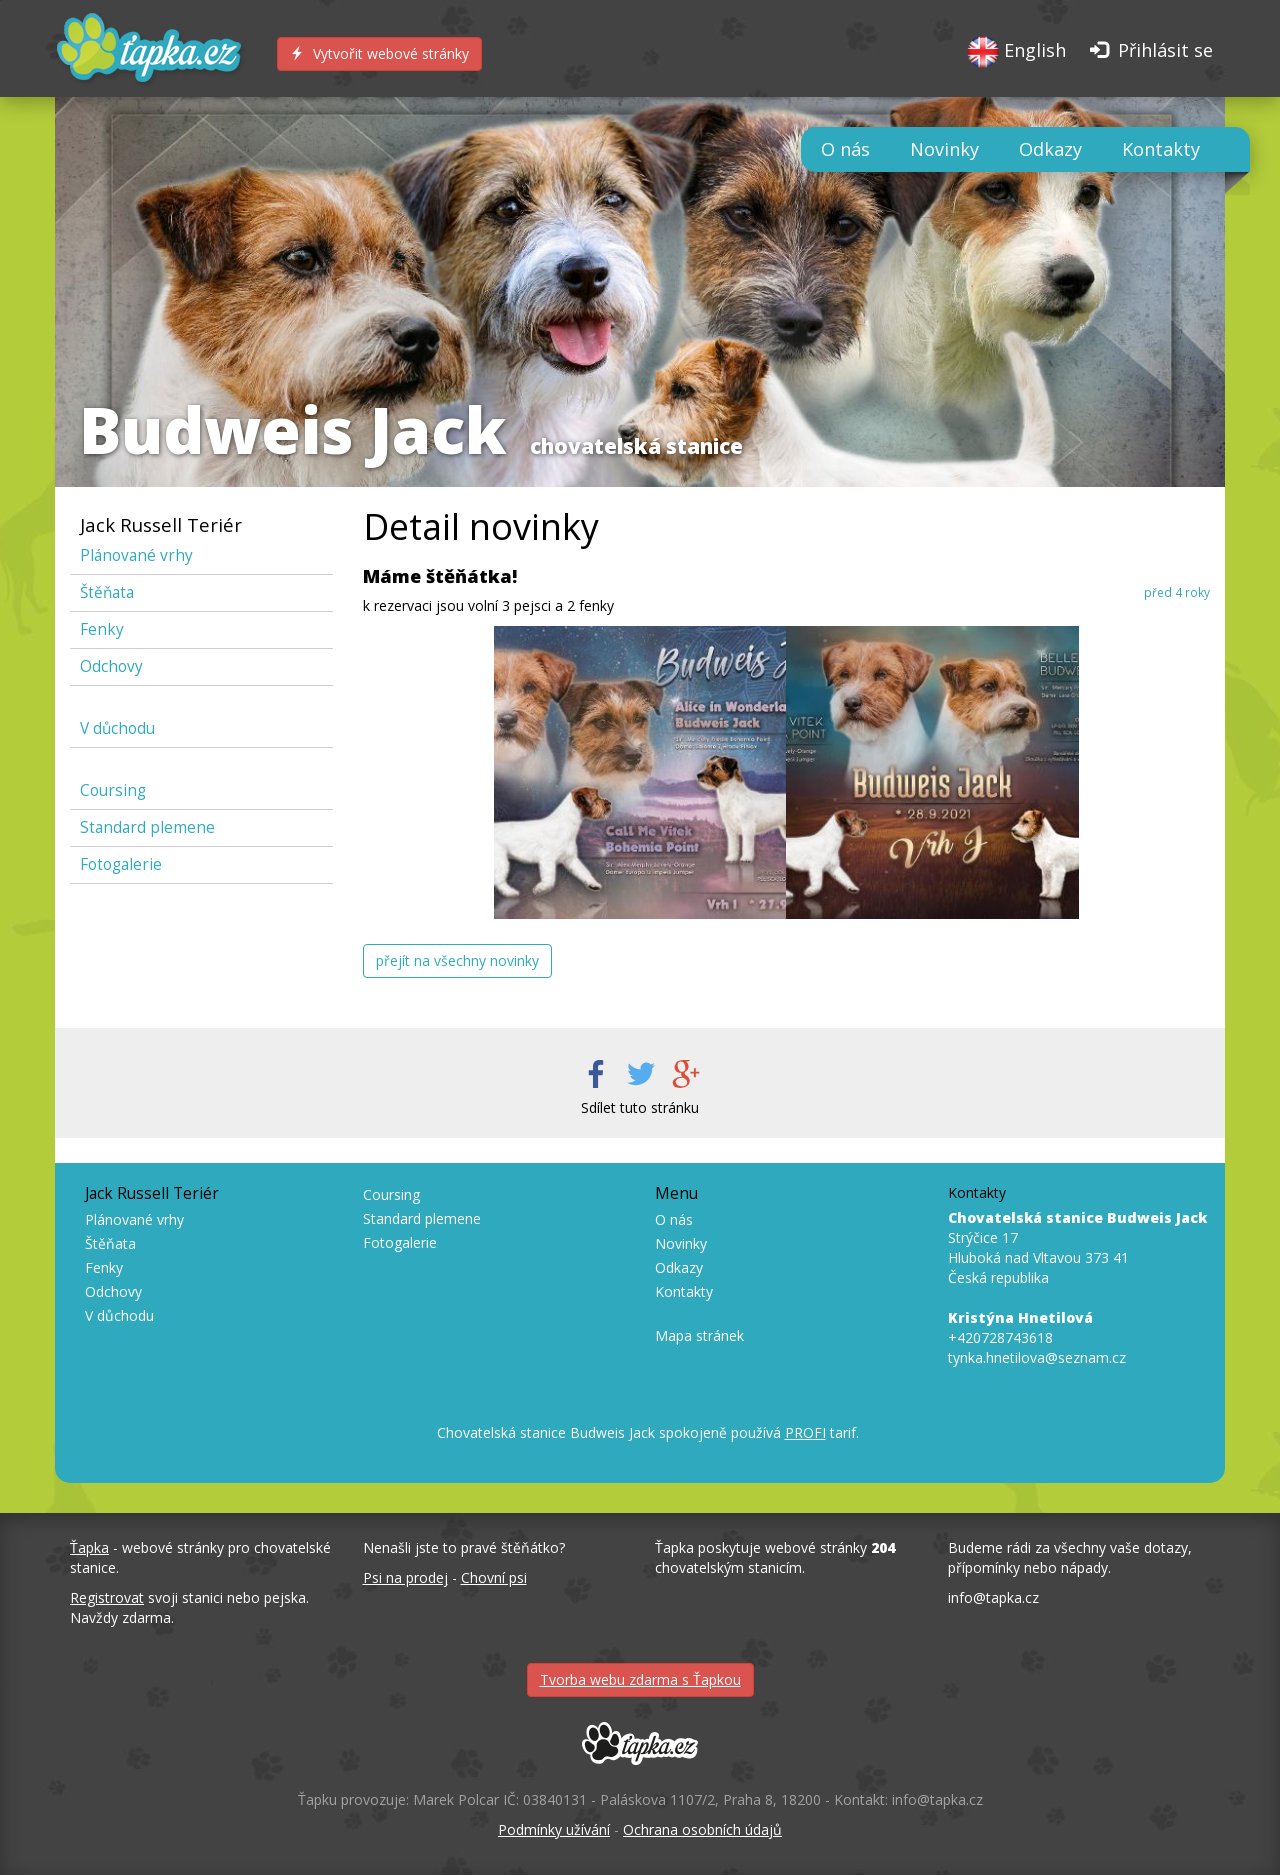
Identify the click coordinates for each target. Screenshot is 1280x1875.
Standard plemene (147, 827)
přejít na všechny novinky (457, 960)
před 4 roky (1177, 592)
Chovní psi (494, 1577)
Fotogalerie (121, 864)
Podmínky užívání (554, 1829)
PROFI (805, 1432)
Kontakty (1161, 149)
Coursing (113, 790)
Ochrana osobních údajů (702, 1829)
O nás (845, 149)
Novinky (944, 149)
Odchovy (111, 666)
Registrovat (107, 1597)
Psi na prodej (405, 1577)
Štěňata (107, 592)
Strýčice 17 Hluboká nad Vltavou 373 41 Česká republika (1077, 1247)
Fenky (102, 629)
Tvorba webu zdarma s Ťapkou (640, 1679)
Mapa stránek (699, 1335)
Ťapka (89, 1547)
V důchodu (117, 728)
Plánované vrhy (136, 555)
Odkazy (1050, 149)
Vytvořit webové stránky (379, 53)
